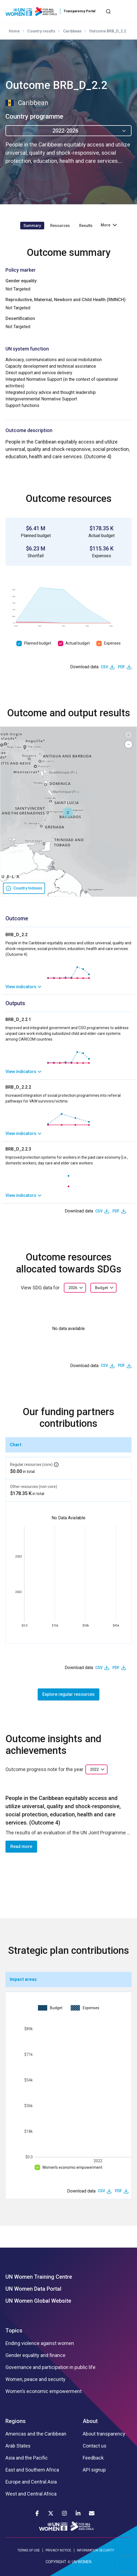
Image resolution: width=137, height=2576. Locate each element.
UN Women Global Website (38, 2301)
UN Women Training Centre (38, 2277)
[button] (67, 812)
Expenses (112, 643)
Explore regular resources (68, 1694)
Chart (15, 1444)
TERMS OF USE (28, 2550)
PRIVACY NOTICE (58, 2550)
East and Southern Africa (32, 2470)
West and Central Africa (30, 2494)
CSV (104, 667)
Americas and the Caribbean (35, 2434)
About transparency (104, 2434)
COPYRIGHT (56, 2562)
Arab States (18, 2446)
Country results (41, 31)
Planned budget (37, 643)
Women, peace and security (35, 2379)
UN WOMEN (81, 2562)
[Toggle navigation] (127, 11)
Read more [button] (21, 1846)
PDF (121, 667)
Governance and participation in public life (50, 2367)
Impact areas (23, 1979)
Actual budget (77, 643)
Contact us (94, 2446)
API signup (94, 2470)
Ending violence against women (39, 2343)
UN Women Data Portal (33, 2289)
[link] (68, 987)
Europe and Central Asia (31, 2482)
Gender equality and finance (35, 2355)
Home (14, 31)
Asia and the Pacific (26, 2458)
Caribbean (72, 31)
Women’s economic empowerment (72, 2167)
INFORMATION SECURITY (95, 2550)
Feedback (93, 2458)
